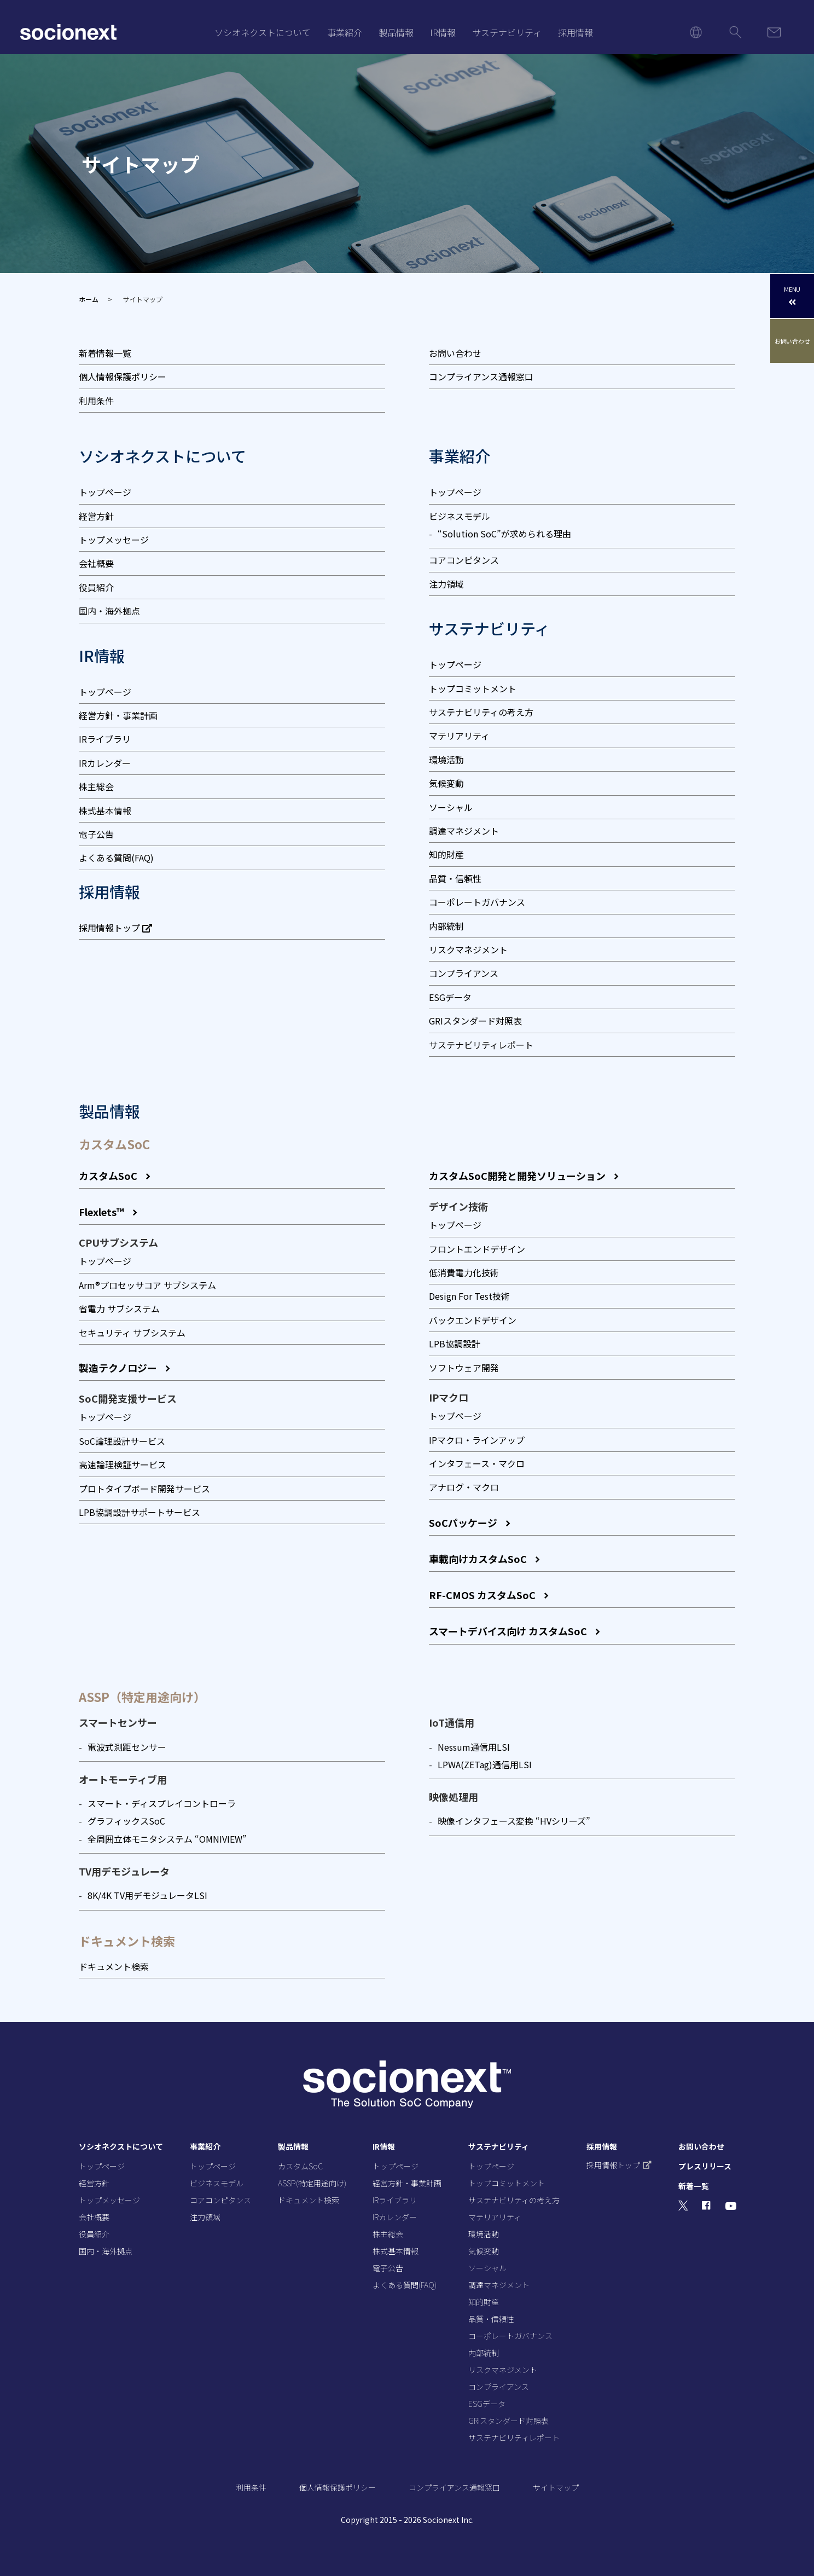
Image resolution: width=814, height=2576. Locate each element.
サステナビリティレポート (481, 1045)
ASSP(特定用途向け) (312, 2183)
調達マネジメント (464, 831)
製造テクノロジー (118, 1368)
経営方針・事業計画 (118, 715)
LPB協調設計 (454, 1344)
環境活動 (446, 760)
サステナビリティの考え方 (481, 712)
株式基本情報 (105, 810)
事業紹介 (344, 32)
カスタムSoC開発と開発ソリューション (517, 1176)
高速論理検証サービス (122, 1464)
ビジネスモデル (459, 516)
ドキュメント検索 (114, 1966)
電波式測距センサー (127, 1747)
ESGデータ (450, 997)
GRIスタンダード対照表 (475, 1021)
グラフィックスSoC (126, 1821)
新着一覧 (693, 2185)
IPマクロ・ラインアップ (477, 1440)
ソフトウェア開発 (464, 1368)
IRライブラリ (105, 739)
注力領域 (446, 584)
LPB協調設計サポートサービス (139, 1512)
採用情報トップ (115, 928)
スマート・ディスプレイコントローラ (162, 1803)
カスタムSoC (108, 1176)
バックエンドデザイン (472, 1320)
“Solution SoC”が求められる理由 (504, 534)
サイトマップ (556, 2487)
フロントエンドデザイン (477, 1249)
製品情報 (396, 32)
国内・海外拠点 (109, 611)
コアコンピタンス (464, 560)
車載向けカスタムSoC (478, 1559)
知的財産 (446, 854)
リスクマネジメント (468, 949)
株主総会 (96, 786)
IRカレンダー (105, 763)
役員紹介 (96, 587)
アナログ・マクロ (464, 1487)
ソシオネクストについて (262, 32)
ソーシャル (451, 807)
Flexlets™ (101, 1212)
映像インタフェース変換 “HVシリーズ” (514, 1821)
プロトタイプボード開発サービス (144, 1489)
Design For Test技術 (469, 1296)
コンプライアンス (463, 973)
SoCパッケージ (463, 1523)
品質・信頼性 (455, 878)
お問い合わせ (455, 353)
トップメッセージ (114, 540)
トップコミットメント (472, 688)
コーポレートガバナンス (477, 902)
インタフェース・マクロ (477, 1463)
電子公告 (96, 834)
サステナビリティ (507, 32)
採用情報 (575, 32)
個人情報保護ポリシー (122, 377)
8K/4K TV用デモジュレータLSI (147, 1895)
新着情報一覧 (105, 353)
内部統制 (446, 926)
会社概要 (96, 563)
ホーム (88, 299)
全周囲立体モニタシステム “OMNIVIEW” (167, 1839)
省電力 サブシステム (119, 1309)
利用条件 (96, 401)
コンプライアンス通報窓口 (481, 377)
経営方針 (96, 516)
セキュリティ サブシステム (132, 1333)
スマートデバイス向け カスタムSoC (508, 1631)
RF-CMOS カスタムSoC (482, 1595)
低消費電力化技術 (464, 1272)
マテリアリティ (459, 736)
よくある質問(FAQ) (116, 858)
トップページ (105, 492)
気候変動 (446, 783)
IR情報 (443, 32)
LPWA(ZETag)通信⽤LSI (485, 1764)
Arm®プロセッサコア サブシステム (147, 1285)
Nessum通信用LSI (474, 1747)
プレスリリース (704, 2166)
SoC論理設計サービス (122, 1441)
